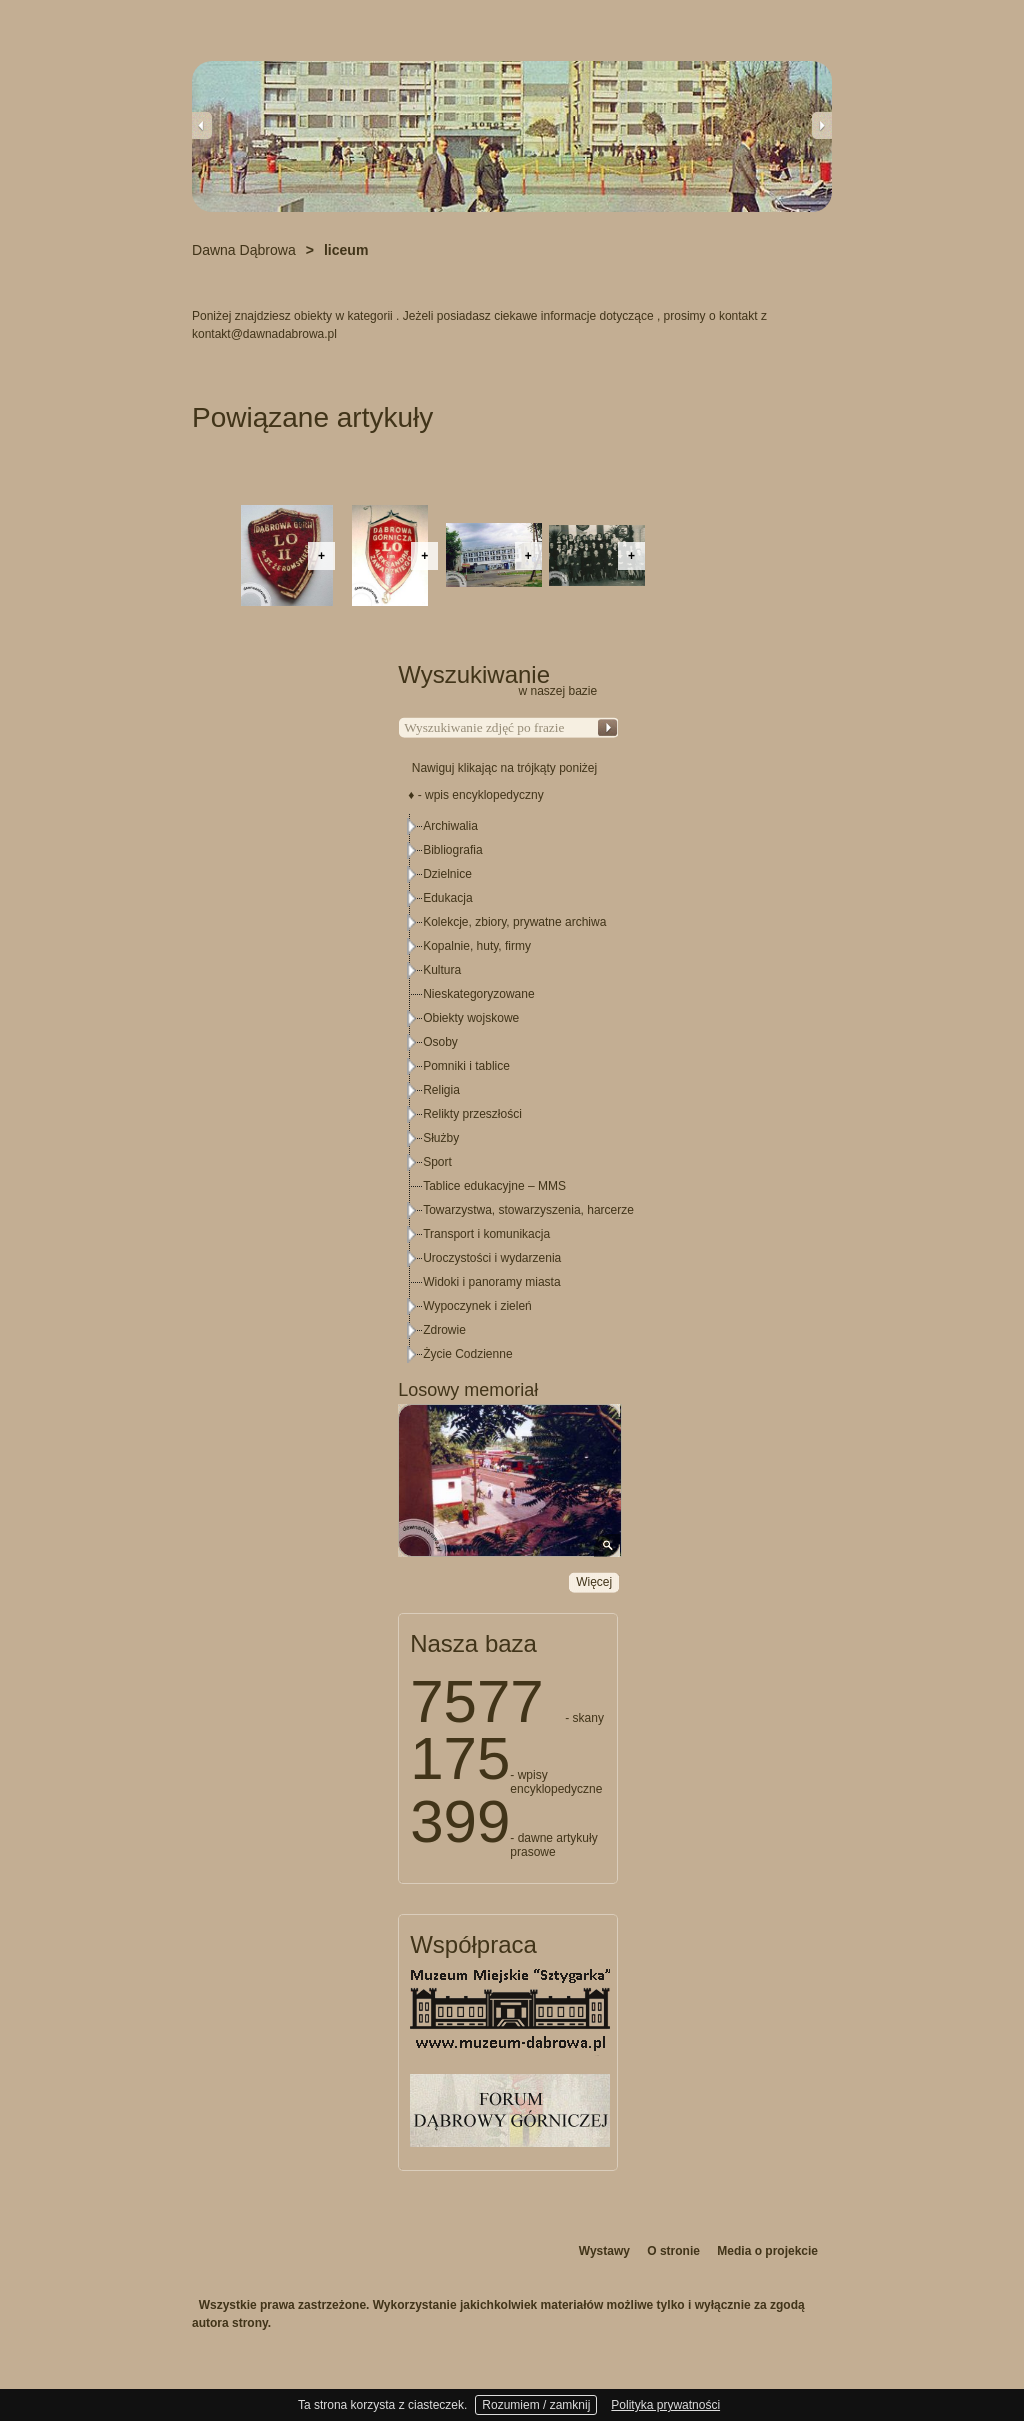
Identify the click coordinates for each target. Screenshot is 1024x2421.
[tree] (509, 1090)
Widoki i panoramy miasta (491, 1282)
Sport (437, 1162)
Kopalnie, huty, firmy (477, 946)
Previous (202, 125)
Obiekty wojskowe (471, 1018)
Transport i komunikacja (486, 1234)
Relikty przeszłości (472, 1114)
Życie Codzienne (467, 1354)
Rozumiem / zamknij (536, 2405)
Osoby (440, 1042)
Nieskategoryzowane (478, 994)
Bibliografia (452, 850)
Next (822, 125)
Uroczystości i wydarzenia (492, 1258)
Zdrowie (444, 1330)
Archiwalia (450, 826)
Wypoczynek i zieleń (477, 1306)
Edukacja (447, 898)
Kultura (442, 970)
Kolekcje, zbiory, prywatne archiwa (514, 922)
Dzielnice (447, 874)
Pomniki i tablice (466, 1066)
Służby (441, 1138)
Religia (441, 1090)
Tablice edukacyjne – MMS (494, 1186)
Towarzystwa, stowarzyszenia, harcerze (528, 1210)
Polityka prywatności (665, 2405)
